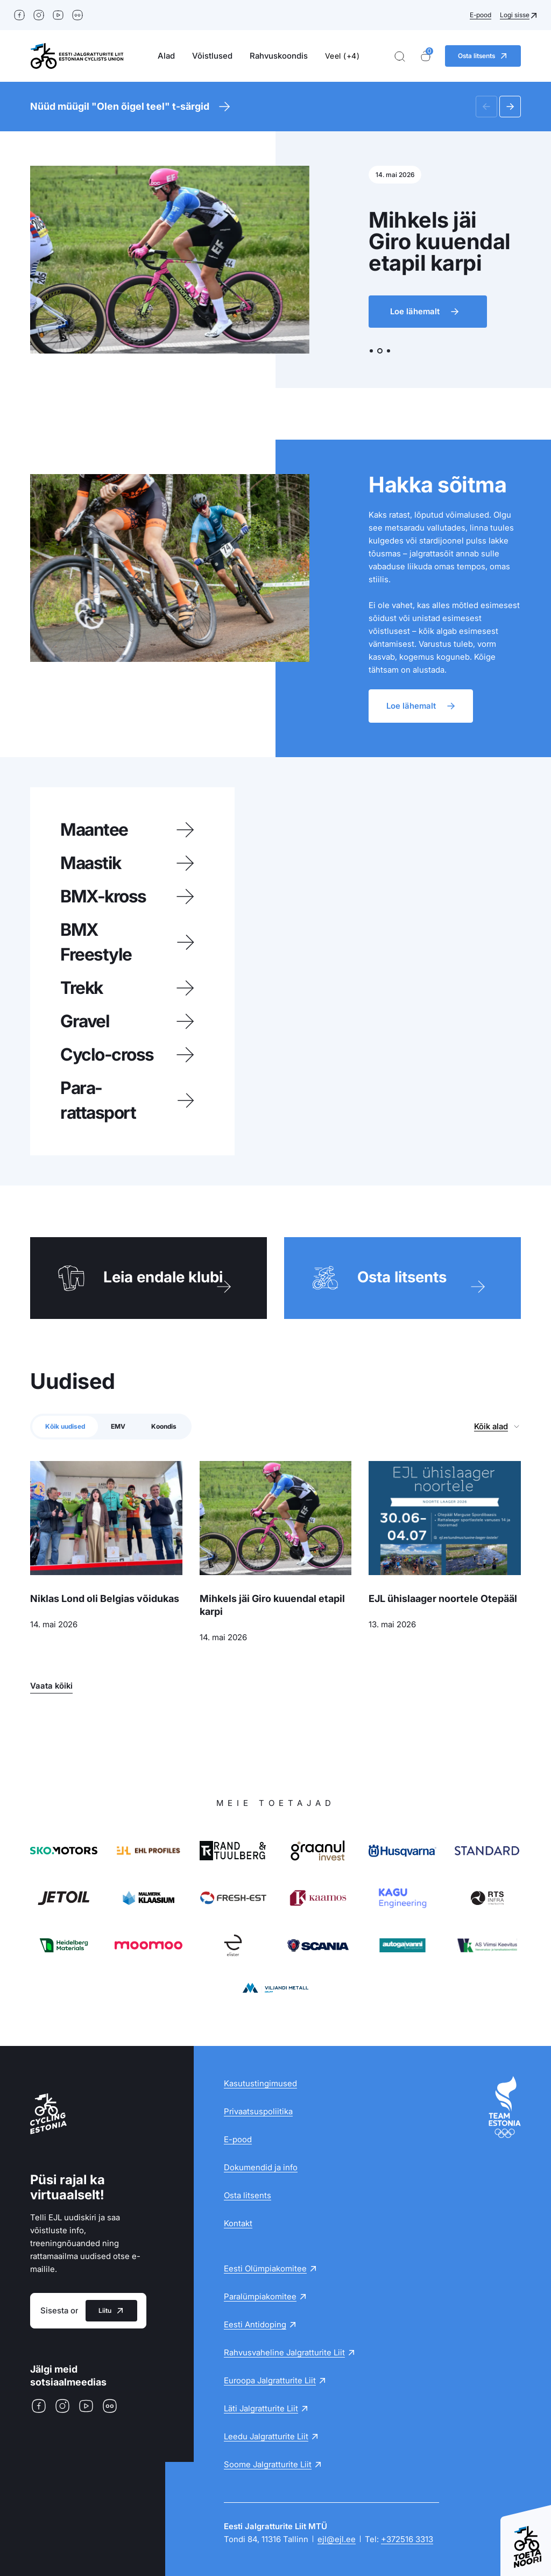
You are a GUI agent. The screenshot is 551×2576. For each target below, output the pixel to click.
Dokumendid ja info (261, 2167)
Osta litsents (247, 2195)
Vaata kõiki (51, 1686)
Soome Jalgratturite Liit (268, 2464)
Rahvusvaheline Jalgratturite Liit (284, 2352)
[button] (486, 106)
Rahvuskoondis (279, 56)
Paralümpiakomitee (260, 2296)
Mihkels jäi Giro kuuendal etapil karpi (272, 1605)
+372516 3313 (407, 2539)
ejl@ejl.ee (336, 2539)
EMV (118, 1426)
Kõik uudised (65, 1426)
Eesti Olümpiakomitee (265, 2268)
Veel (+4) (342, 55)
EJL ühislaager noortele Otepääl (443, 1598)
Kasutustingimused (260, 2083)
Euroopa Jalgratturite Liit (270, 2380)
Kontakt (238, 2223)
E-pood (480, 15)
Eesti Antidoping (255, 2324)
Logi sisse (514, 15)
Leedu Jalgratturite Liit (266, 2436)
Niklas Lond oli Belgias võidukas (104, 1598)
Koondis (163, 1426)
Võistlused (212, 56)
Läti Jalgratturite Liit (261, 2408)
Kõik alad (491, 1426)
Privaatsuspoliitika (258, 2111)
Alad (166, 56)
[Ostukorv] (425, 56)
